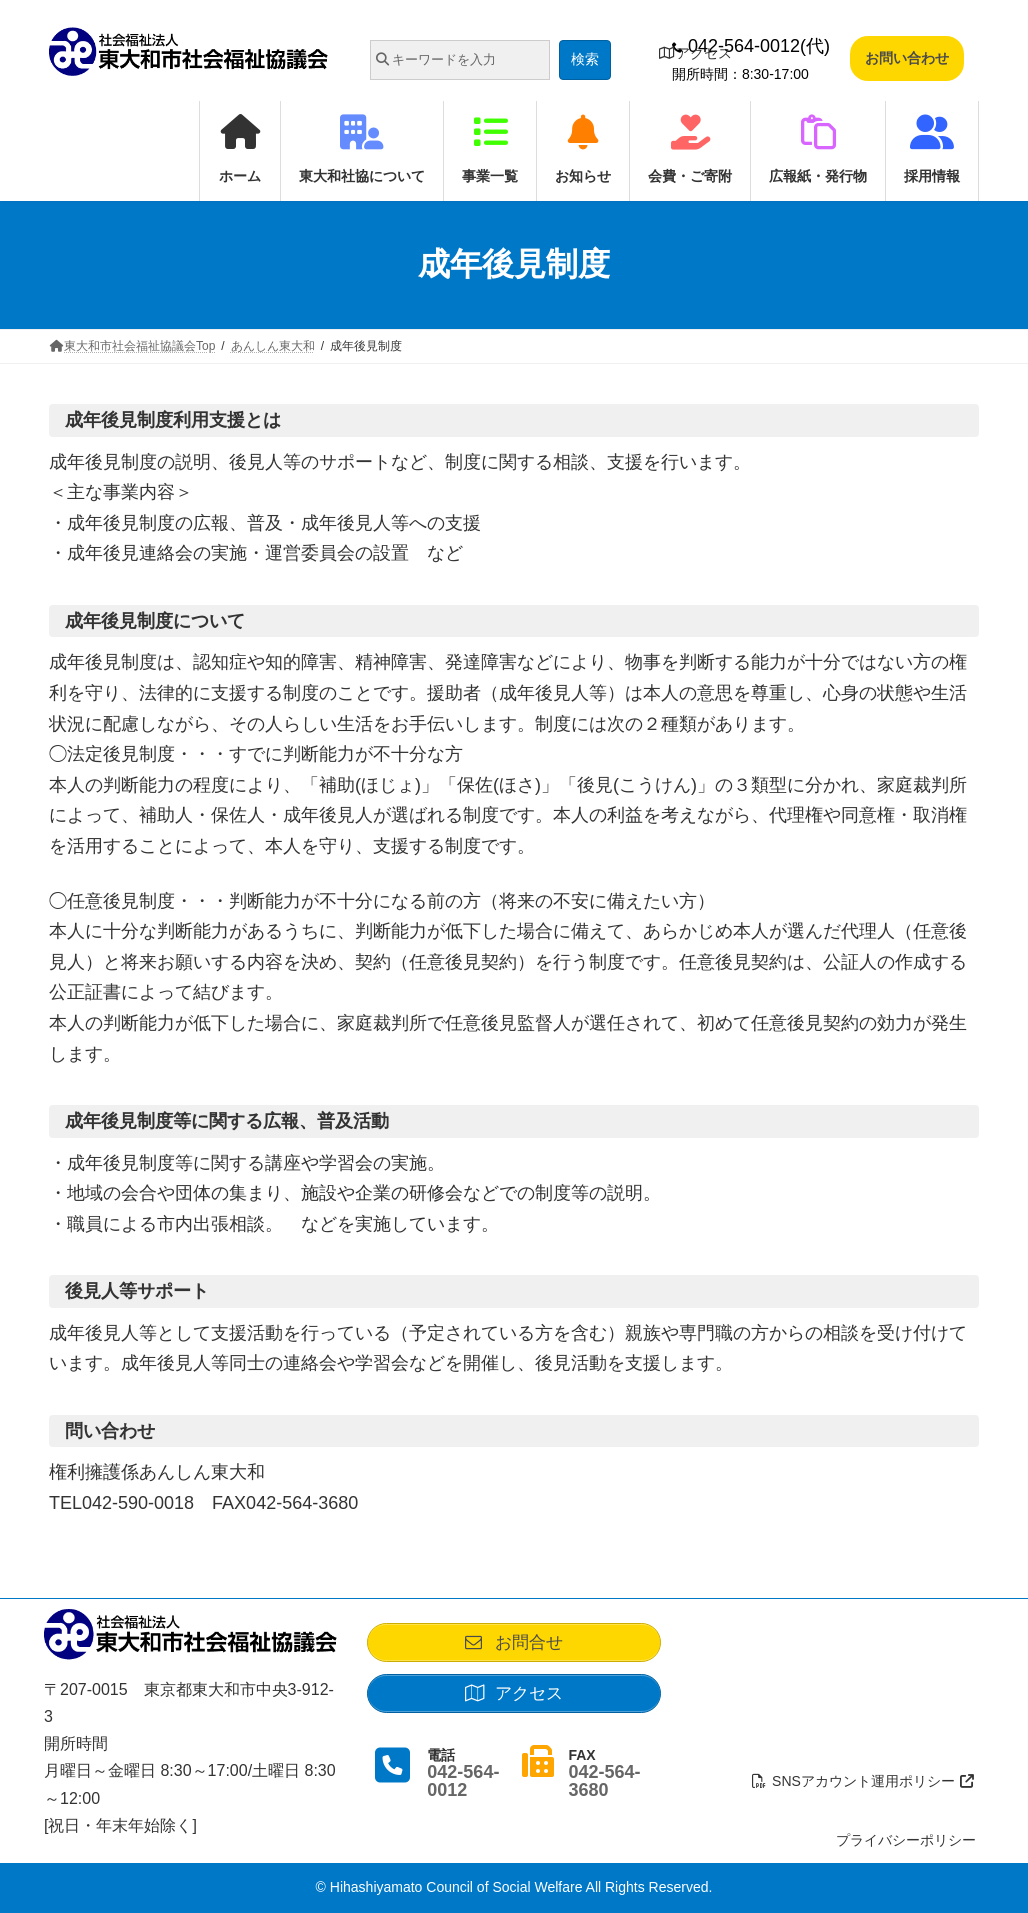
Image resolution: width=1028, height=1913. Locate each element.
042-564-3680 (604, 1791)
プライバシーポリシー (906, 1840)
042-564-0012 (463, 1791)
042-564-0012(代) (751, 46)
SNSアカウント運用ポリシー (864, 1781)
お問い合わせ (907, 58)
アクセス (695, 53)
